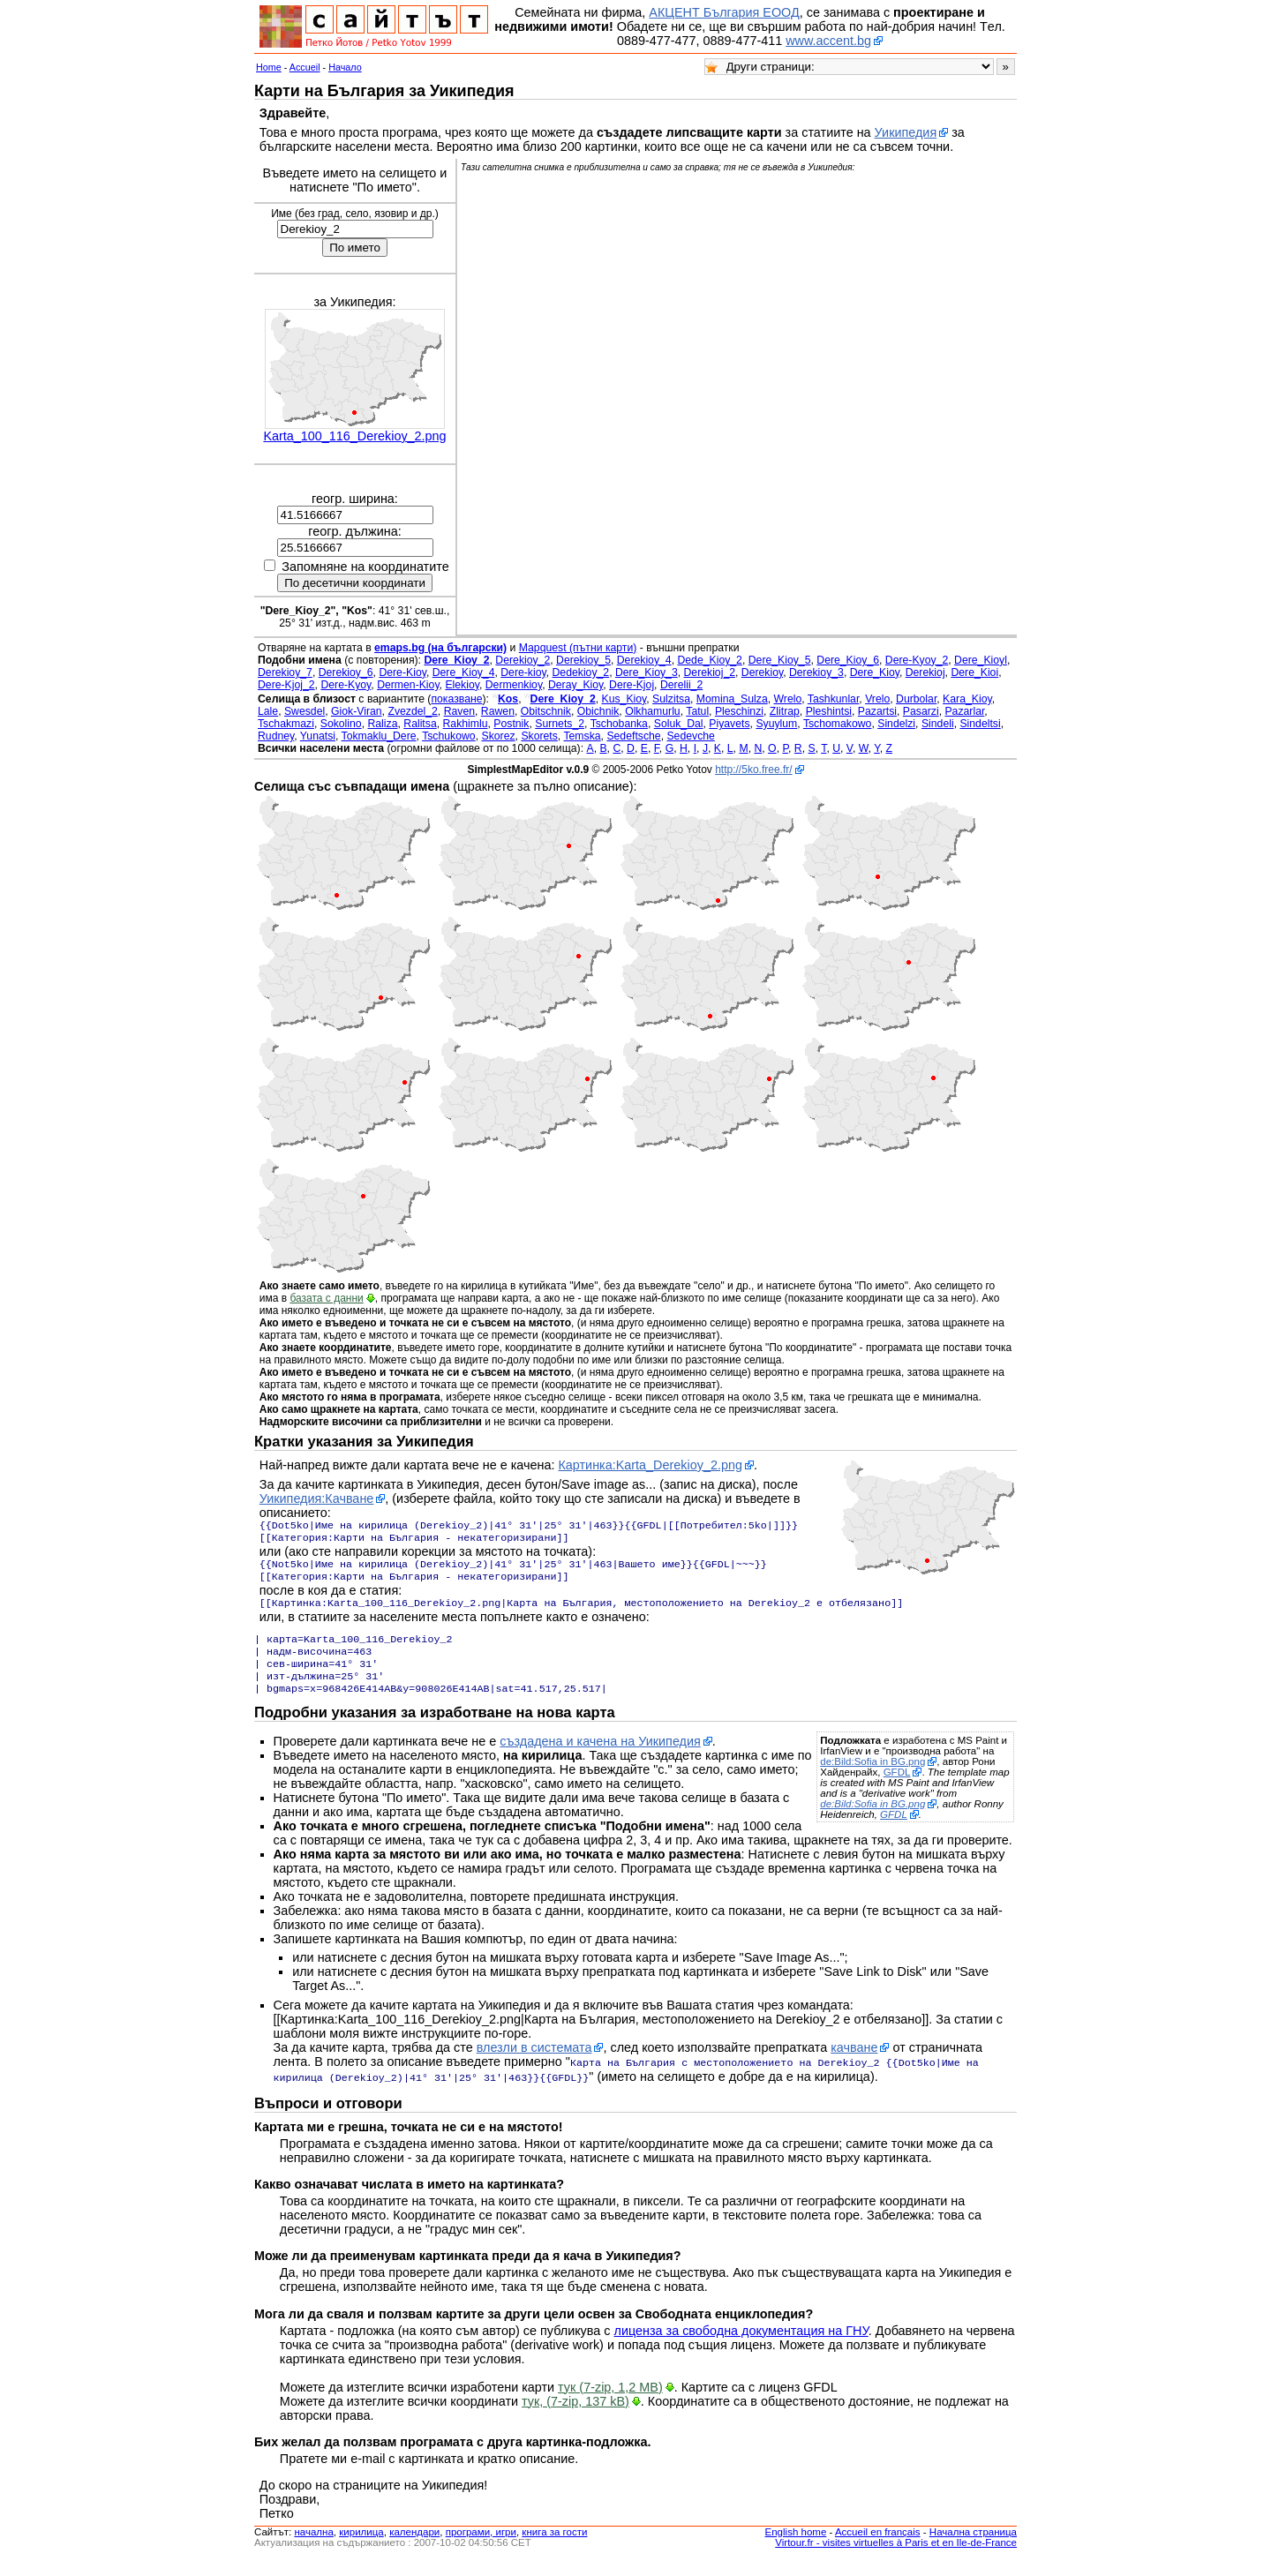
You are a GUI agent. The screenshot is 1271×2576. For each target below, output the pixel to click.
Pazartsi (877, 711)
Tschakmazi (286, 723)
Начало (345, 67)
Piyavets (729, 723)
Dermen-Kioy (408, 685)
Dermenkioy (513, 685)
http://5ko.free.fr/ (753, 769)
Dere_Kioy (874, 672)
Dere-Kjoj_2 (286, 685)
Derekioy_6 (346, 672)
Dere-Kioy (402, 672)
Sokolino (341, 723)
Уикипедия (906, 132)
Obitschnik (546, 711)
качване (854, 2065)
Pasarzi (921, 711)
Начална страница (973, 2547)
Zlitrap (785, 711)
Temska (581, 736)
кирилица (361, 2547)
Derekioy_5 (583, 660)
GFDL (897, 1789)
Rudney (276, 736)
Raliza (382, 723)
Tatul (697, 711)
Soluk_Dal (678, 723)
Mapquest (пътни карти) (578, 648)
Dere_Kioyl (980, 660)
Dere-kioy (522, 672)
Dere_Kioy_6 (847, 660)
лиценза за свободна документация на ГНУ (741, 2346)
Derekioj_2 (709, 672)
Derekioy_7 (285, 672)
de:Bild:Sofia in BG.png (872, 1779)
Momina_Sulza (732, 699)
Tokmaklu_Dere (379, 736)
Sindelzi (896, 723)
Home (269, 67)
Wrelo (788, 699)
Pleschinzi (739, 711)
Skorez (498, 736)
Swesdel (304, 711)
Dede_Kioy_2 (709, 660)
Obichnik (598, 711)
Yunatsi (317, 736)
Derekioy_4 (644, 660)
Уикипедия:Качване (316, 1498)
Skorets (539, 736)
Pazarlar (964, 711)
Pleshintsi (829, 711)
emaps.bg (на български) (440, 648)
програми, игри (481, 2547)
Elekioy (462, 685)
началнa (313, 2547)
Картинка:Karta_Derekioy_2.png (649, 1465)
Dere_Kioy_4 (463, 672)
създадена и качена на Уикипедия (600, 1759)
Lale (268, 711)
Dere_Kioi (974, 672)
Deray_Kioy (575, 685)
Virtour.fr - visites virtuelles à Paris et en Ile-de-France (896, 2558)
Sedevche (690, 736)
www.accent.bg (828, 41)
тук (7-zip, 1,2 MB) (610, 2403)
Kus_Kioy (624, 699)
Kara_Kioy (967, 699)
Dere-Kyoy (345, 685)
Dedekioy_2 (581, 672)
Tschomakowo (837, 723)
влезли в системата (534, 2065)
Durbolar (916, 699)
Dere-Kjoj (631, 685)
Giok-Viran (356, 711)
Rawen (498, 711)
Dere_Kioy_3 (646, 672)
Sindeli (937, 723)
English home (796, 2547)
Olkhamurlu (653, 711)
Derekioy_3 (816, 672)
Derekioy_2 (522, 660)
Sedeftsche (633, 736)
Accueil (305, 67)
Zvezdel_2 (412, 711)
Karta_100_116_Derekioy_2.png (354, 436)
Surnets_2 (559, 723)
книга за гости (554, 2547)
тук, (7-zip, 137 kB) (575, 2417)
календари (414, 2547)
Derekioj (925, 672)
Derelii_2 (681, 685)
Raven (459, 711)
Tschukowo (449, 736)
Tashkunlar (834, 699)
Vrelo (877, 699)
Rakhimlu (465, 723)
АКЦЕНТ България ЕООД (724, 12)
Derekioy (762, 672)
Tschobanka (619, 723)
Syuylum (776, 723)
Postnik (511, 723)
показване (456, 699)
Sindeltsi (979, 723)
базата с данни (326, 1298)
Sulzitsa (671, 699)
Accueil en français (878, 2547)
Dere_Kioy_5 (779, 660)
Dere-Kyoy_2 (916, 660)
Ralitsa (419, 723)
